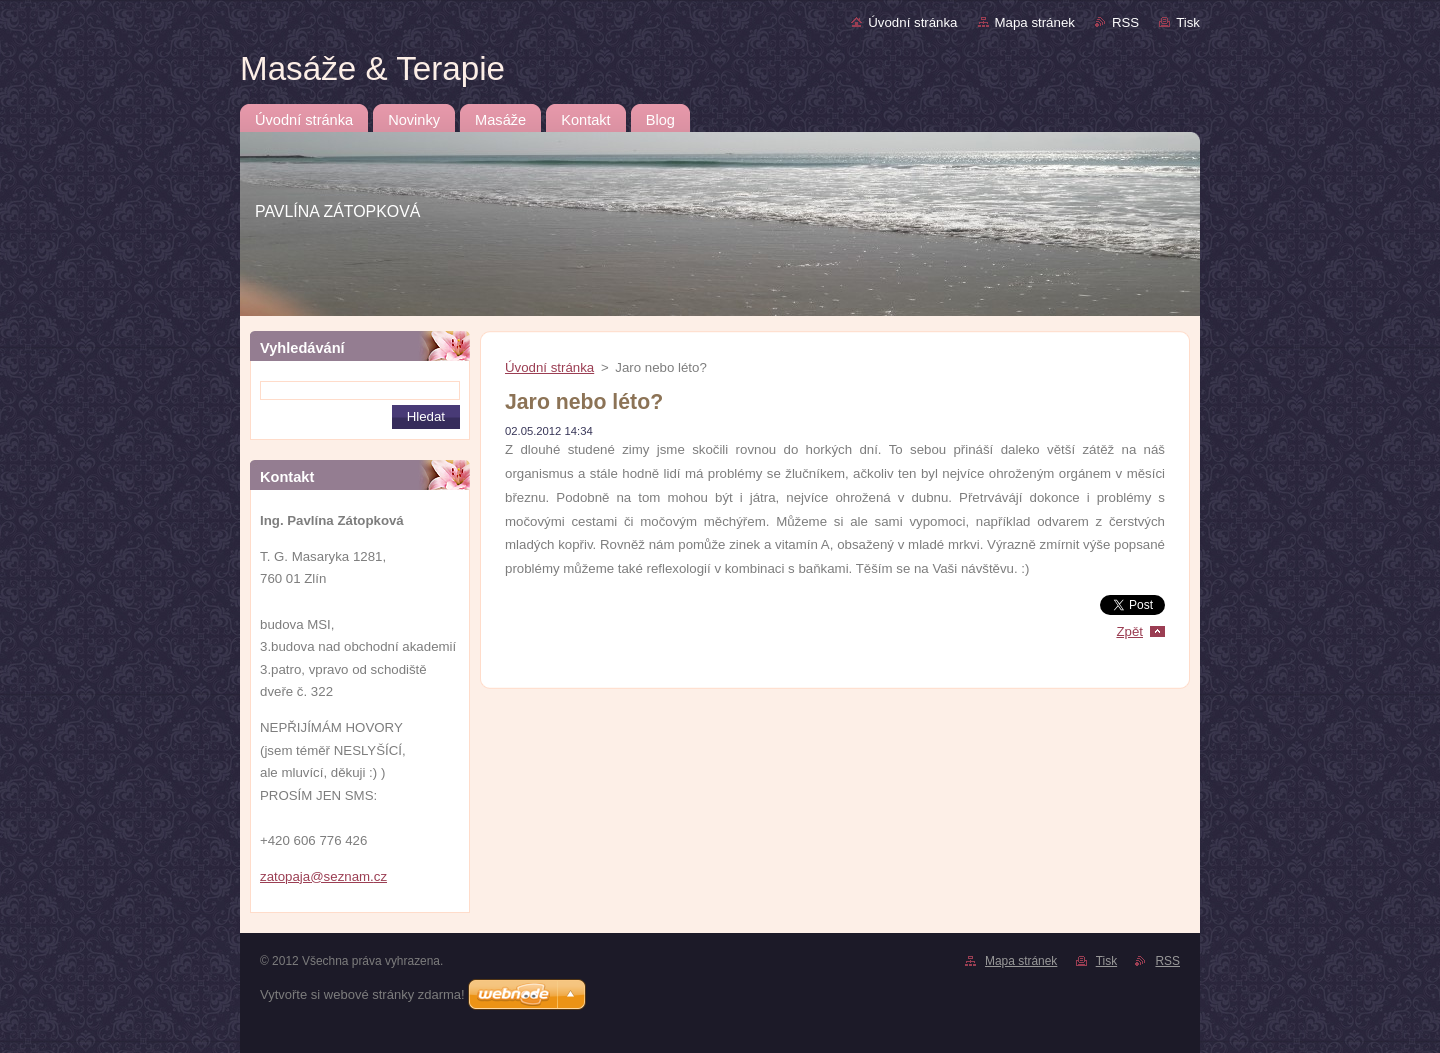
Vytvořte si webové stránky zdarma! (362, 994)
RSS (1125, 22)
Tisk (1188, 22)
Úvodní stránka (912, 22)
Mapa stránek (1035, 22)
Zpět (1129, 631)
